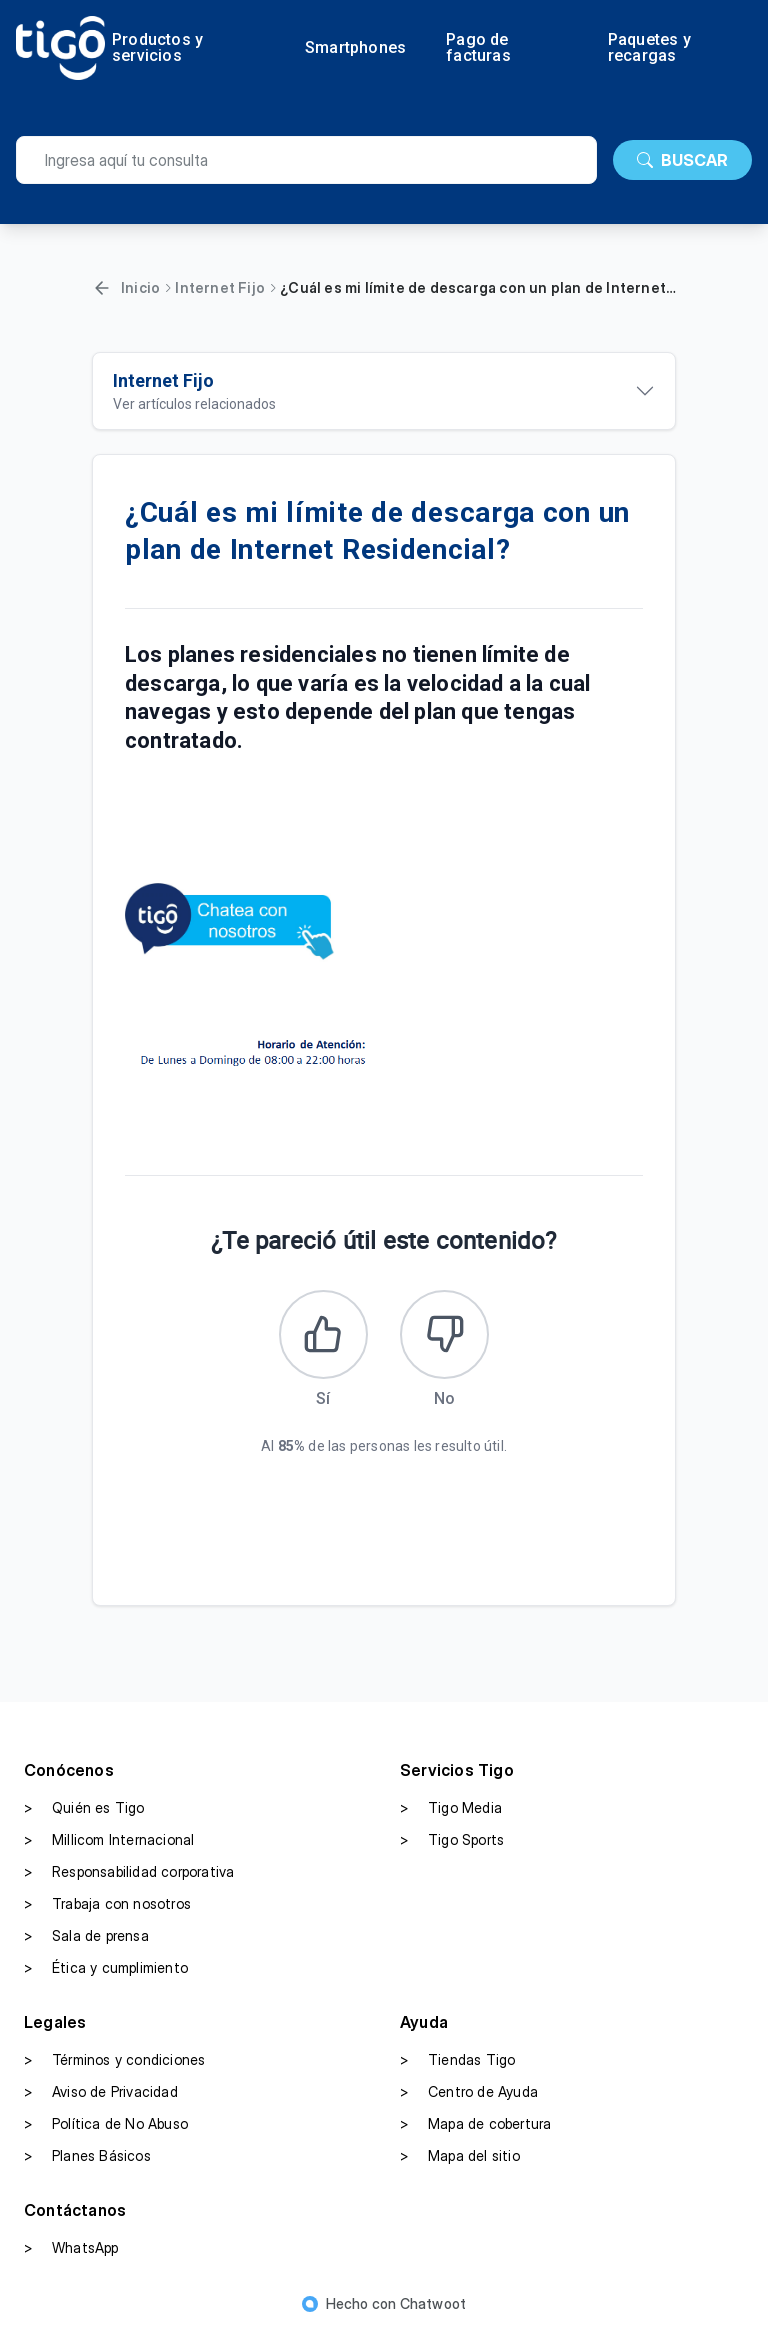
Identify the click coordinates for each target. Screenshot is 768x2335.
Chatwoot (433, 2304)
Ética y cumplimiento (106, 1969)
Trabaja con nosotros (107, 1905)
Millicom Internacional (109, 1841)
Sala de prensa (86, 1937)
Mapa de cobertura (475, 2125)
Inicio (140, 287)
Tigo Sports (452, 1841)
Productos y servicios (157, 48)
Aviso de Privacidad (101, 2093)
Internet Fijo (220, 287)
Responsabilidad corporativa (129, 1873)
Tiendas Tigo (457, 2061)
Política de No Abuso (106, 2125)
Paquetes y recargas (649, 48)
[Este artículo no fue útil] (445, 1335)
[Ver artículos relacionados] (384, 391)
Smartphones (355, 48)
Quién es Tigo (84, 1809)
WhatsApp (71, 2249)
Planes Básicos (87, 2157)
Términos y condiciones (114, 2061)
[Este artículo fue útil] (323, 1335)
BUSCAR (682, 160)
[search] (306, 160)
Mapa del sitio (460, 2157)
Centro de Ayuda (469, 2093)
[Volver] (102, 288)
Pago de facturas (478, 48)
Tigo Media (451, 1809)
